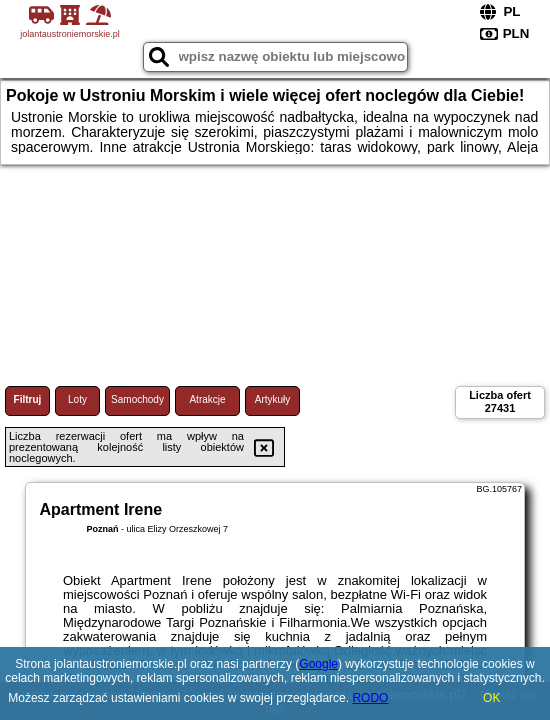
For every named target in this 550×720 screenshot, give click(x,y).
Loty (77, 399)
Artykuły (273, 399)
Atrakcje (207, 399)
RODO (370, 698)
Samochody (137, 399)
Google (318, 664)
